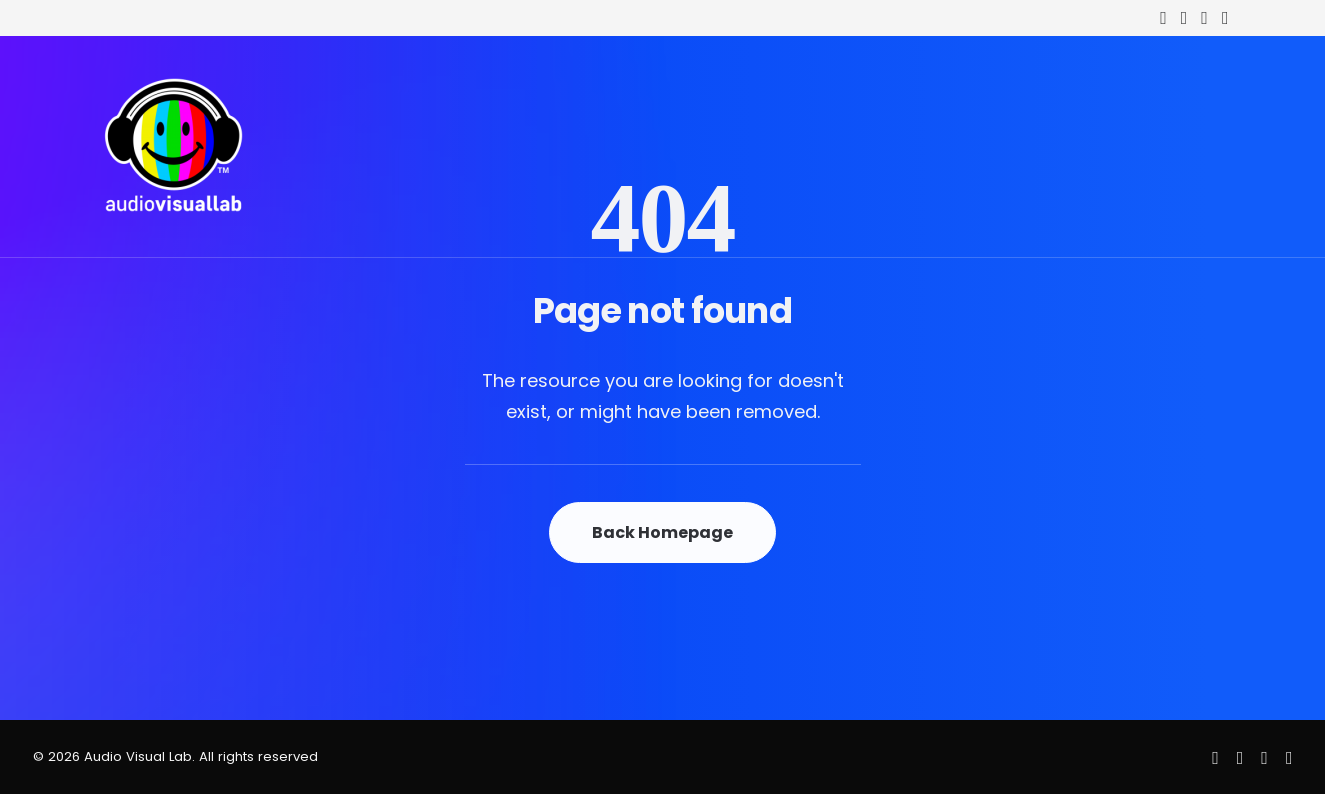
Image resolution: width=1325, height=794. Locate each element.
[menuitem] (1163, 18)
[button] (1163, 18)
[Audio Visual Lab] (174, 147)
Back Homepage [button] (662, 532)
